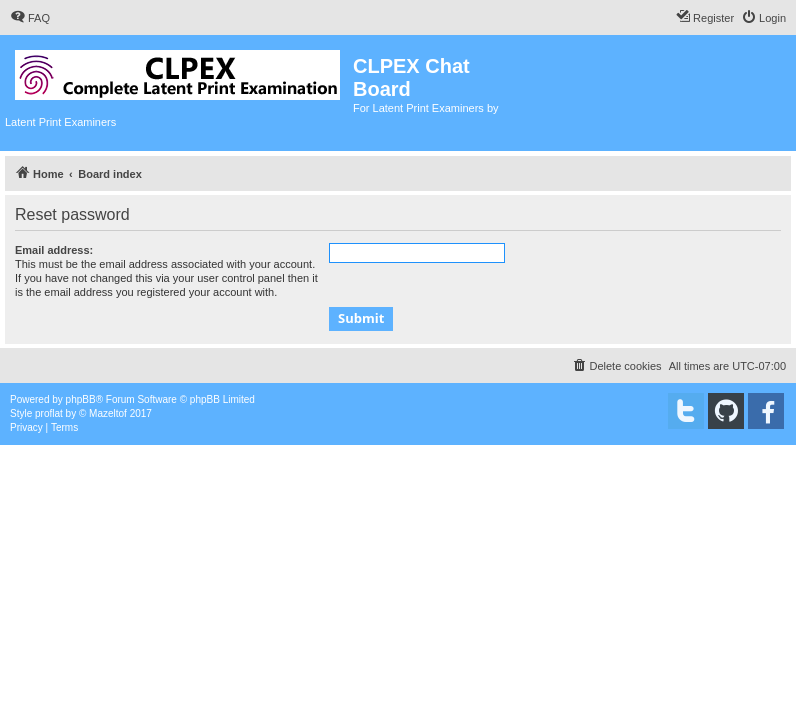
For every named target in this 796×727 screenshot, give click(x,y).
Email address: (54, 250)
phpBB (81, 399)
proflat (49, 413)
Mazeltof (108, 413)
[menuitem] (30, 18)
